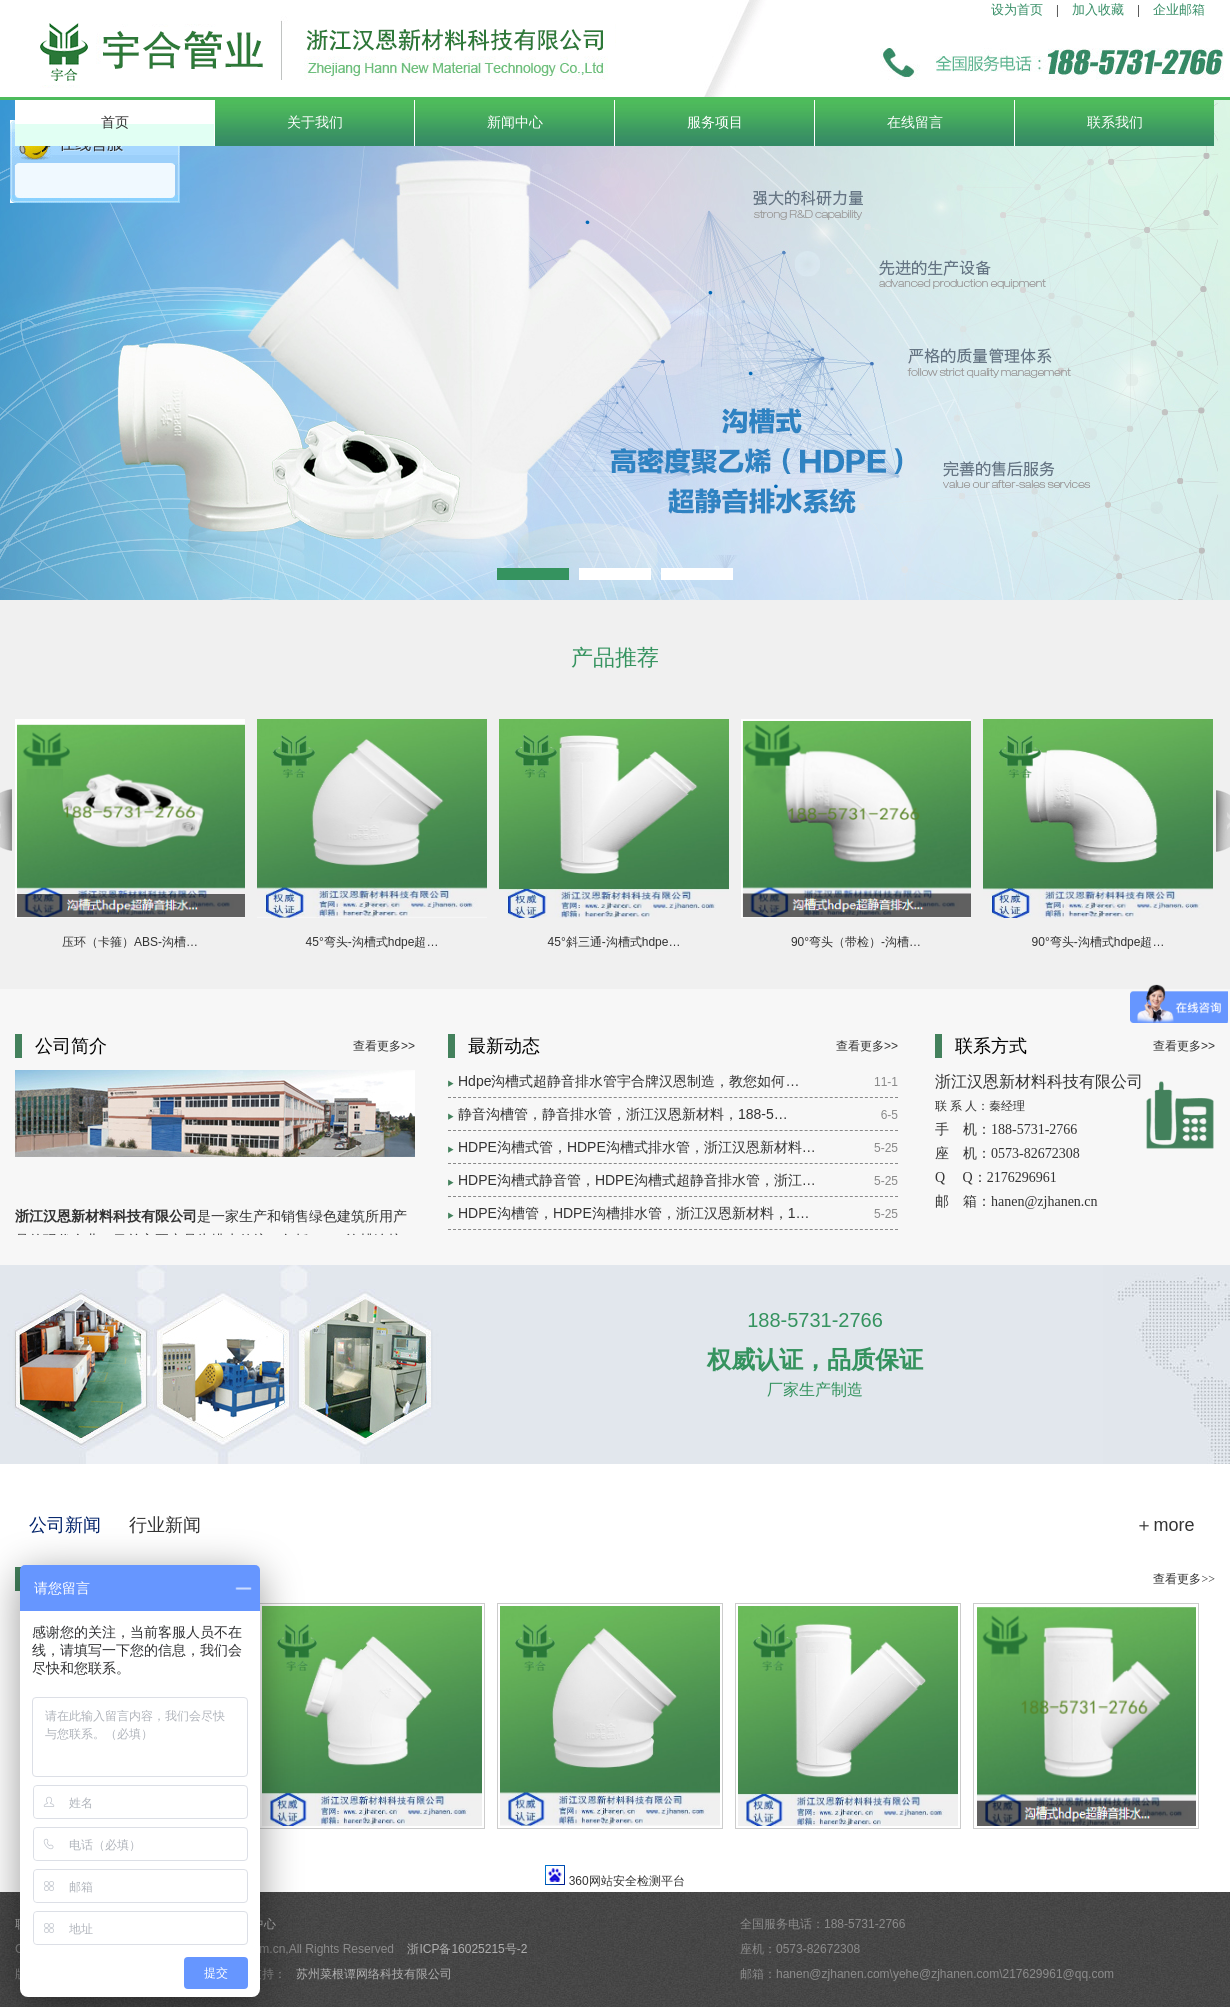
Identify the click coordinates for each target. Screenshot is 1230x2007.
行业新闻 (165, 1525)
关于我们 (315, 122)
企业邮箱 (1179, 9)
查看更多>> (384, 1046)
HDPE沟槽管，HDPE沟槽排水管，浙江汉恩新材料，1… (634, 1213)
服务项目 (715, 122)
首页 (115, 122)
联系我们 (1115, 122)
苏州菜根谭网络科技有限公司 (374, 1974)
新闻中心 (515, 122)
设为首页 (1017, 9)
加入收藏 (1098, 9)
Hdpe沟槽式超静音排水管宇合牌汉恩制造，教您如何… (628, 1081)
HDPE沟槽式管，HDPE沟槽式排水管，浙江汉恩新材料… (637, 1147)
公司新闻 (65, 1525)
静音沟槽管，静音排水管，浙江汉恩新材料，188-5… (623, 1114)
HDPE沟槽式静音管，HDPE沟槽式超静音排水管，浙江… (637, 1180)
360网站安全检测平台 (627, 1881)
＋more (1164, 1525)
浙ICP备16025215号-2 (467, 1949)
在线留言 (915, 122)
